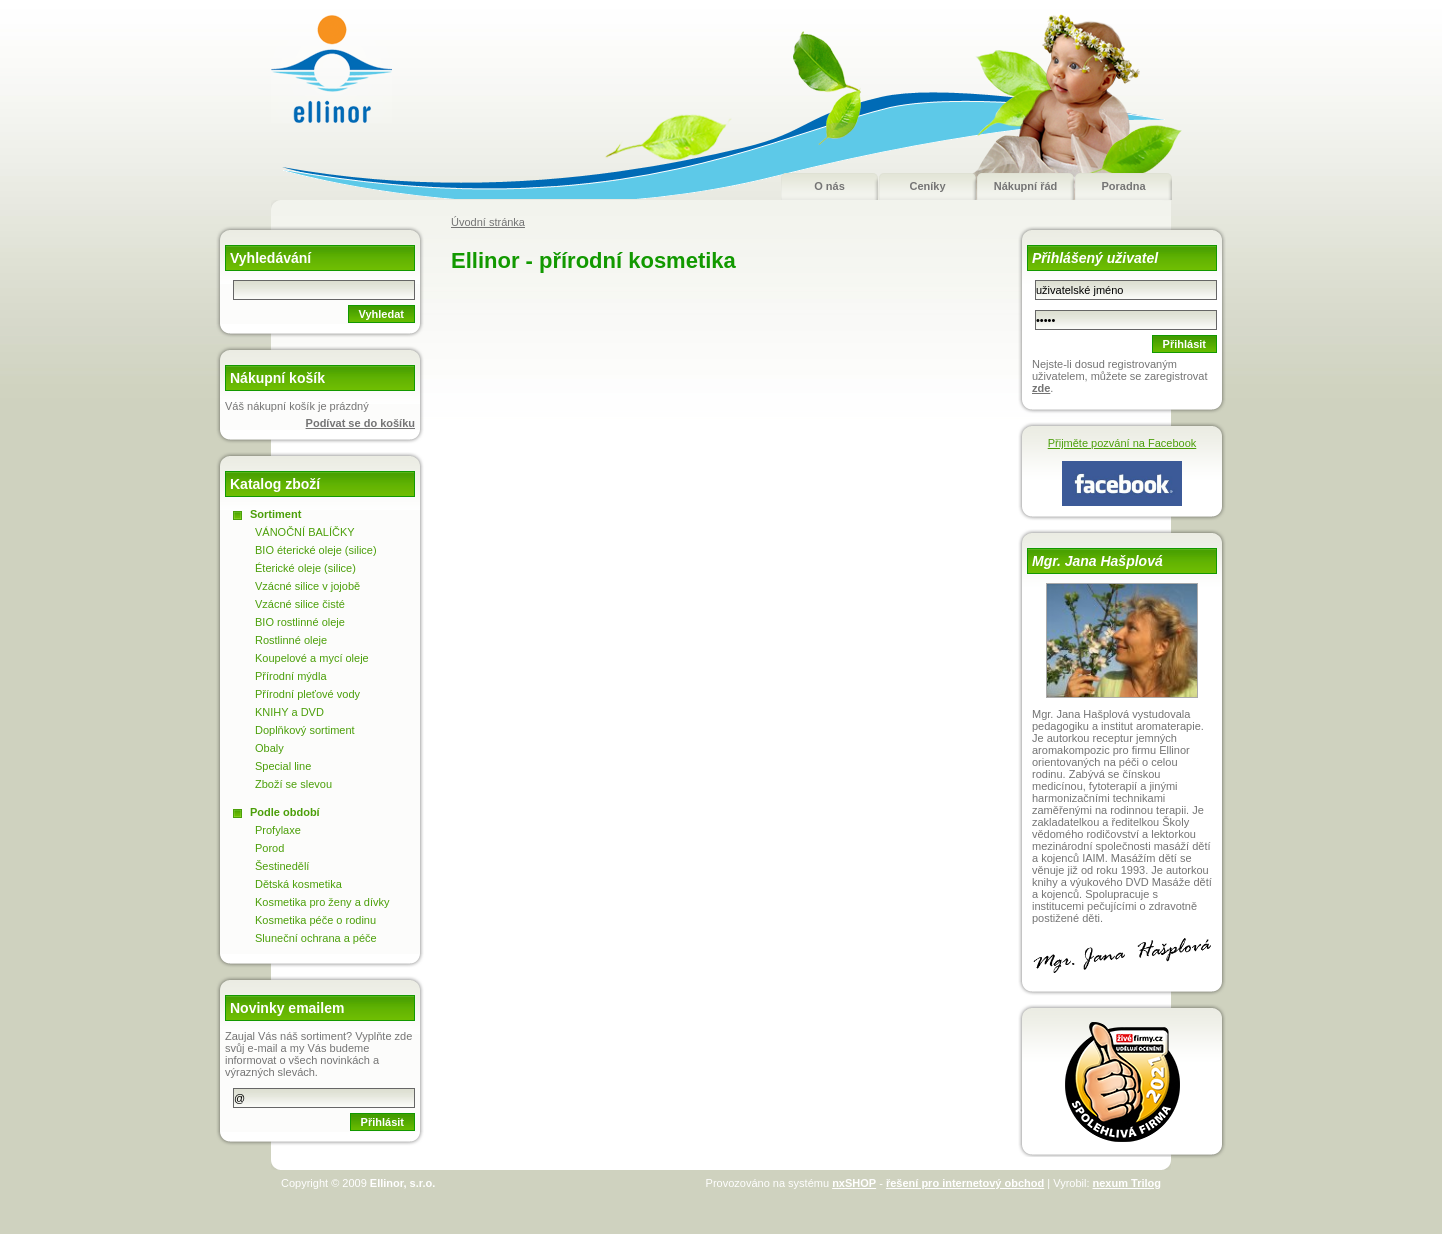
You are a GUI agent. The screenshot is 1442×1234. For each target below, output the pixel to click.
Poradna (1123, 186)
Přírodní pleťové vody (307, 694)
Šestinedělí (282, 866)
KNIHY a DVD (289, 712)
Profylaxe (278, 830)
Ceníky (927, 186)
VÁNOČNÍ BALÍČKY (305, 532)
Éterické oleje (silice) (305, 568)
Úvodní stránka (488, 222)
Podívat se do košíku (360, 423)
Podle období (285, 812)
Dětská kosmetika (298, 884)
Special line (283, 766)
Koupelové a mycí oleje (312, 658)
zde (1041, 388)
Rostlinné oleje (291, 640)
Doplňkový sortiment (305, 730)
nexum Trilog (1127, 1183)
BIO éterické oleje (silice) (316, 550)
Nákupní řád (1026, 186)
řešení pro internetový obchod (965, 1183)
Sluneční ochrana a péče (316, 938)
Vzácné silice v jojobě (307, 586)
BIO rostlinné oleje (300, 622)
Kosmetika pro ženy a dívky (322, 902)
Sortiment (275, 514)
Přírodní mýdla (291, 676)
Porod (269, 848)
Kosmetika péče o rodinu (315, 920)
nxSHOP (854, 1183)
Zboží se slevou (293, 784)
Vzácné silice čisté (300, 604)
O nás (829, 186)
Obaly (269, 748)
